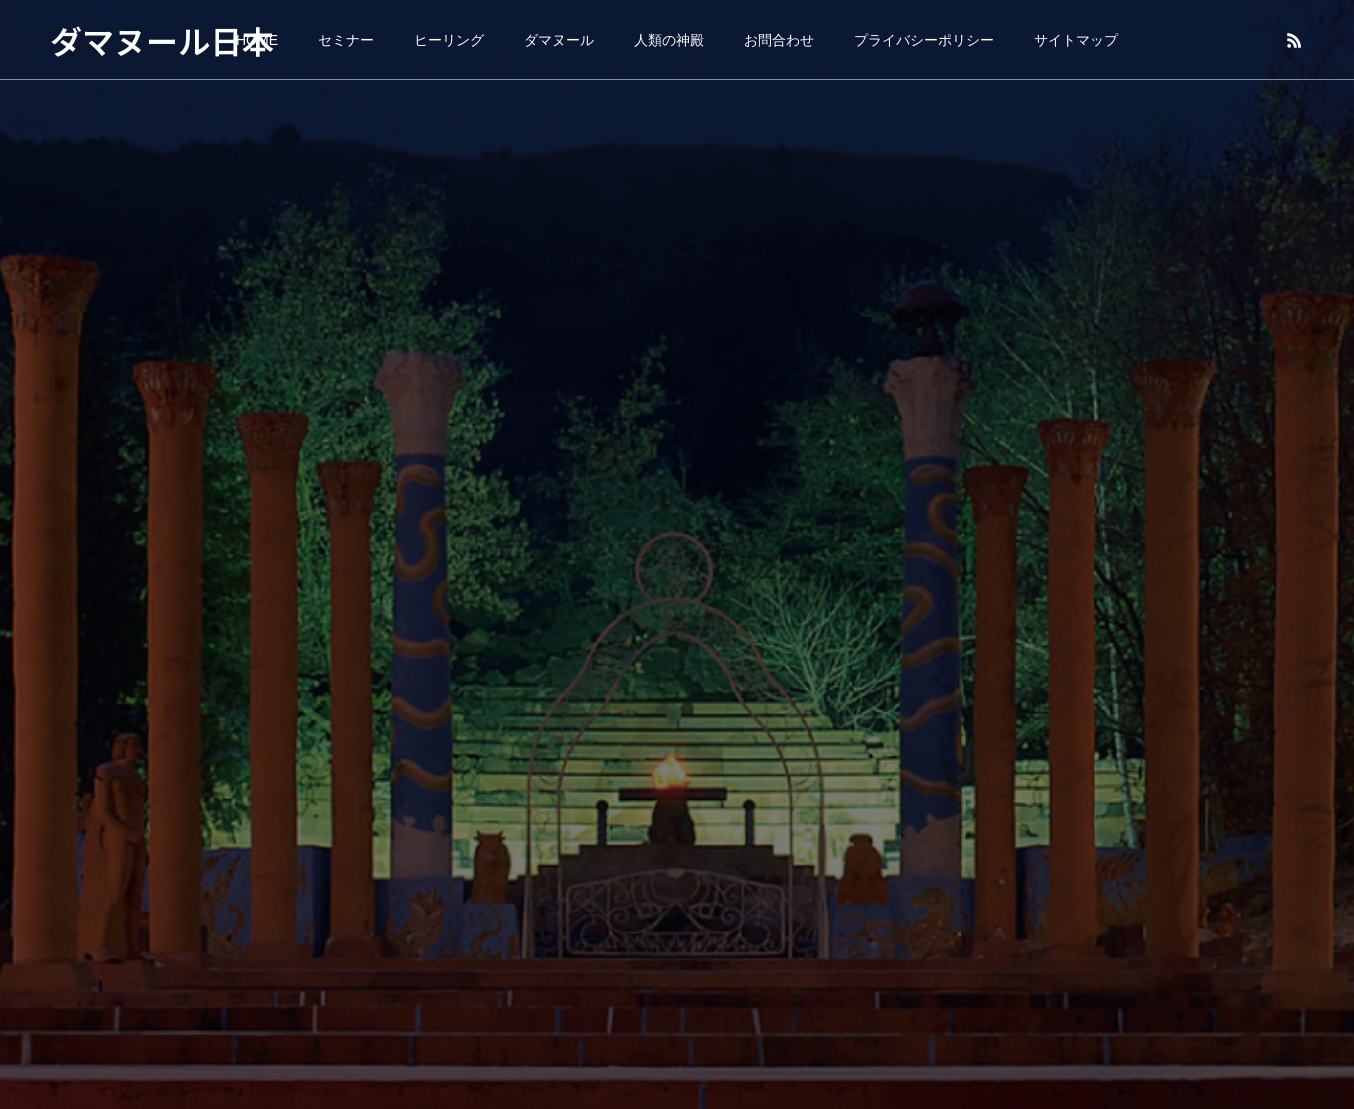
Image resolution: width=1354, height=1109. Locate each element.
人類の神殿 (669, 40)
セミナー (346, 40)
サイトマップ (1076, 40)
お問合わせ (779, 40)
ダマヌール (559, 40)
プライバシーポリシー (924, 40)
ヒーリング (449, 40)
